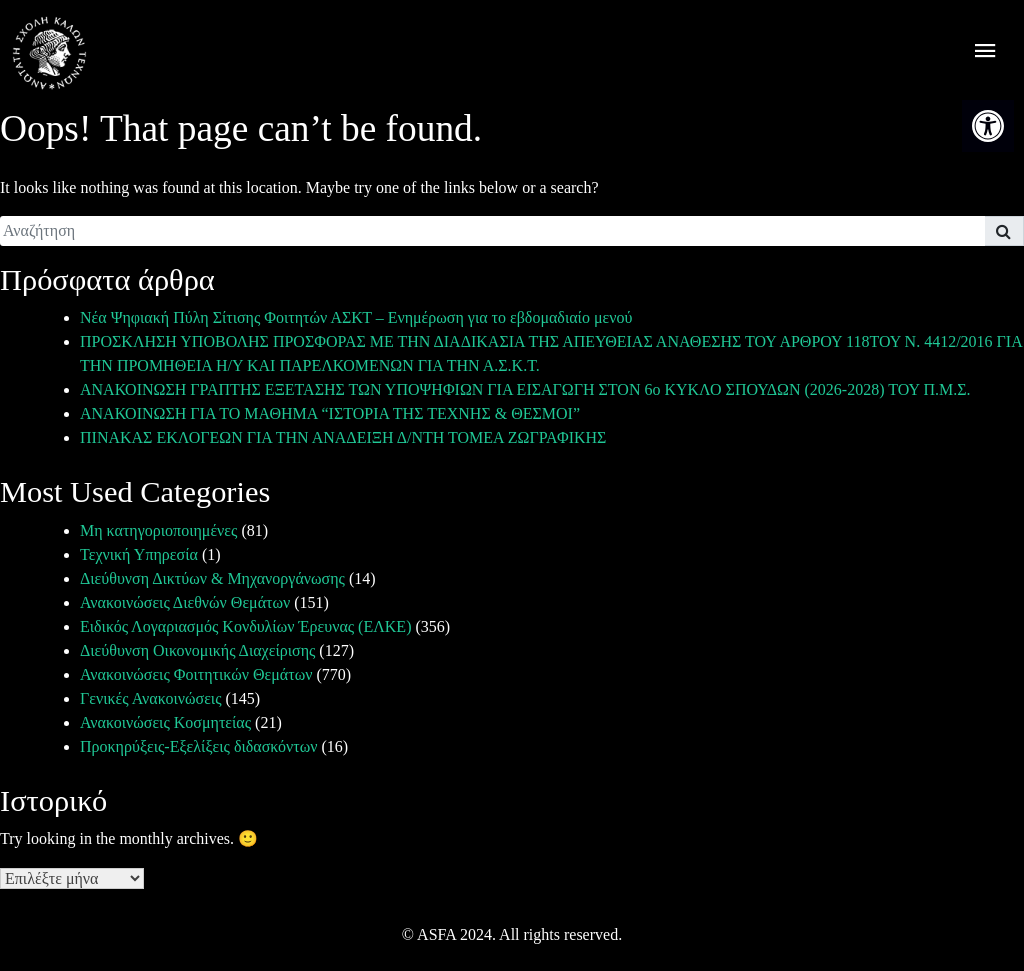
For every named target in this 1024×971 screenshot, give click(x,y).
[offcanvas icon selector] (985, 53)
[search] (492, 231)
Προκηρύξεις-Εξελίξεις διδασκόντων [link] (198, 746)
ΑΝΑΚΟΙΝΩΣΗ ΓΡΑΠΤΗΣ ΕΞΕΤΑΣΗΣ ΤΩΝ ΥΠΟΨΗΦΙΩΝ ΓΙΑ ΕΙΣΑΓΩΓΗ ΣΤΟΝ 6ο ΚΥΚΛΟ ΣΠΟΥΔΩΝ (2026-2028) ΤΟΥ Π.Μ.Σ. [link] (525, 389)
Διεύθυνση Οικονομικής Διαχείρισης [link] (197, 650)
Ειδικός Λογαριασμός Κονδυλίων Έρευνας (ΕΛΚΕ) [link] (245, 626)
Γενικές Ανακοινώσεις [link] (151, 698)
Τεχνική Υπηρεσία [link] (139, 554)
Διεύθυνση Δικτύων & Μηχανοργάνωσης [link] (212, 578)
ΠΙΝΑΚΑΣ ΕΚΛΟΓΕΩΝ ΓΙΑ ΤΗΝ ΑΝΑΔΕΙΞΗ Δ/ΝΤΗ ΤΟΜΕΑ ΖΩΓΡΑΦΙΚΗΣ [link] (343, 437)
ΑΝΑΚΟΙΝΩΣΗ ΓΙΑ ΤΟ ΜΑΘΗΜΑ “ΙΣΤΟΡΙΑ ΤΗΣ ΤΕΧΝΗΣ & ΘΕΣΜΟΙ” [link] (330, 413)
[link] (988, 126)
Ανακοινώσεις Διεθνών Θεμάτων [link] (185, 602)
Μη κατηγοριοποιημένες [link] (158, 530)
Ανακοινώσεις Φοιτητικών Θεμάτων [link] (196, 674)
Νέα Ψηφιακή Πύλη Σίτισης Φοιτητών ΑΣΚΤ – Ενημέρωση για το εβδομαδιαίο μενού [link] (356, 317)
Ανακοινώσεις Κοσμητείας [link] (165, 722)
